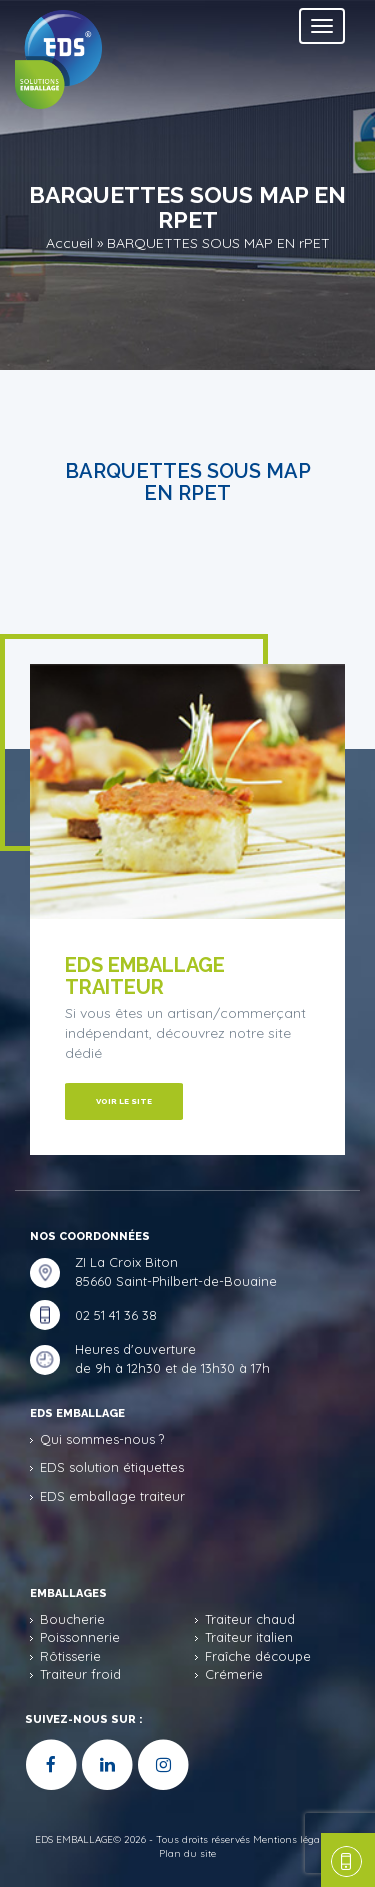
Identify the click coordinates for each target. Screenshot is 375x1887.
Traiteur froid (80, 1674)
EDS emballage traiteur (112, 1496)
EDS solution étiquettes (112, 1467)
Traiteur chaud (250, 1619)
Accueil (69, 242)
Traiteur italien (249, 1637)
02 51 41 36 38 (116, 1315)
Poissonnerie (80, 1637)
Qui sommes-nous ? (102, 1439)
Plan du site (187, 1853)
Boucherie (72, 1619)
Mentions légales (293, 1839)
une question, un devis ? (343, 1860)
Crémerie (234, 1674)
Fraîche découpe (258, 1656)
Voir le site (124, 1101)
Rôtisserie (70, 1656)
